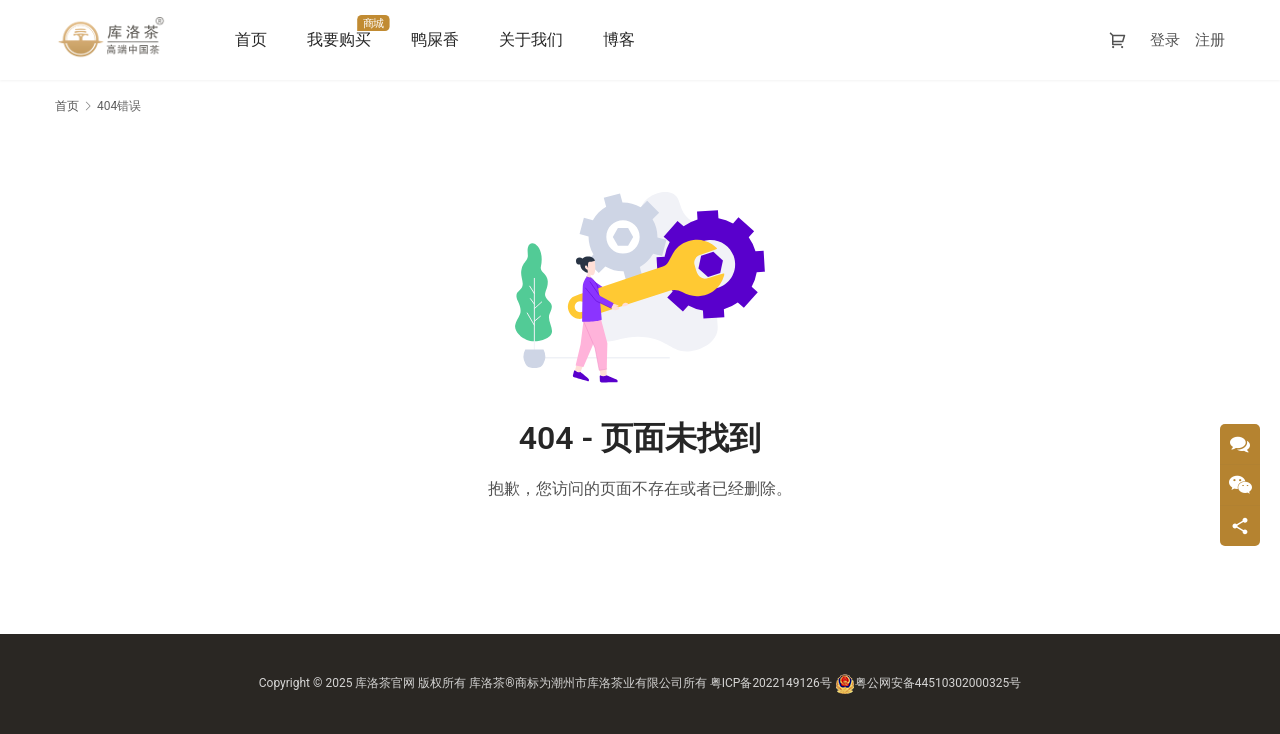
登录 (1165, 40)
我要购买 (342, 39)
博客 (622, 39)
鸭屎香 (438, 39)
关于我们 (534, 39)
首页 (254, 39)
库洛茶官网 (385, 683)
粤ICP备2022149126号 (771, 683)
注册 (1210, 40)
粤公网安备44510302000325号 (928, 683)
